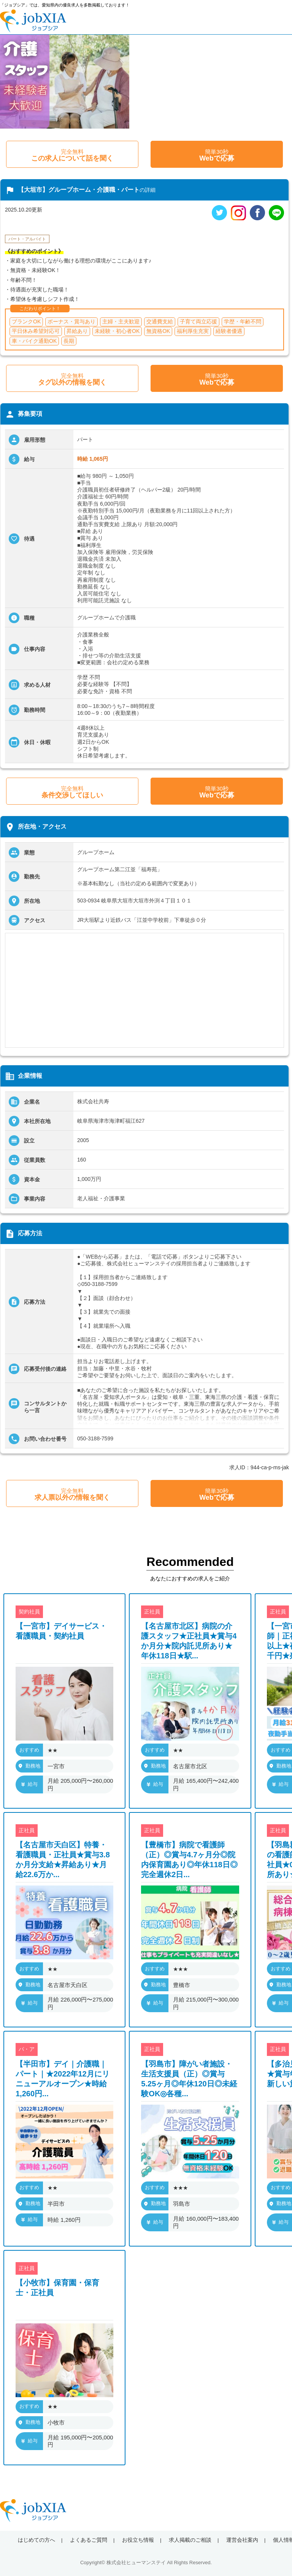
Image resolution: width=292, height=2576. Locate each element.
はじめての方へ (36, 2540)
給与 (29, 1784)
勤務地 (29, 1766)
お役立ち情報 (138, 2540)
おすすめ (29, 1750)
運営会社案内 (242, 2540)
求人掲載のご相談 (190, 2540)
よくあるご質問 (88, 2540)
